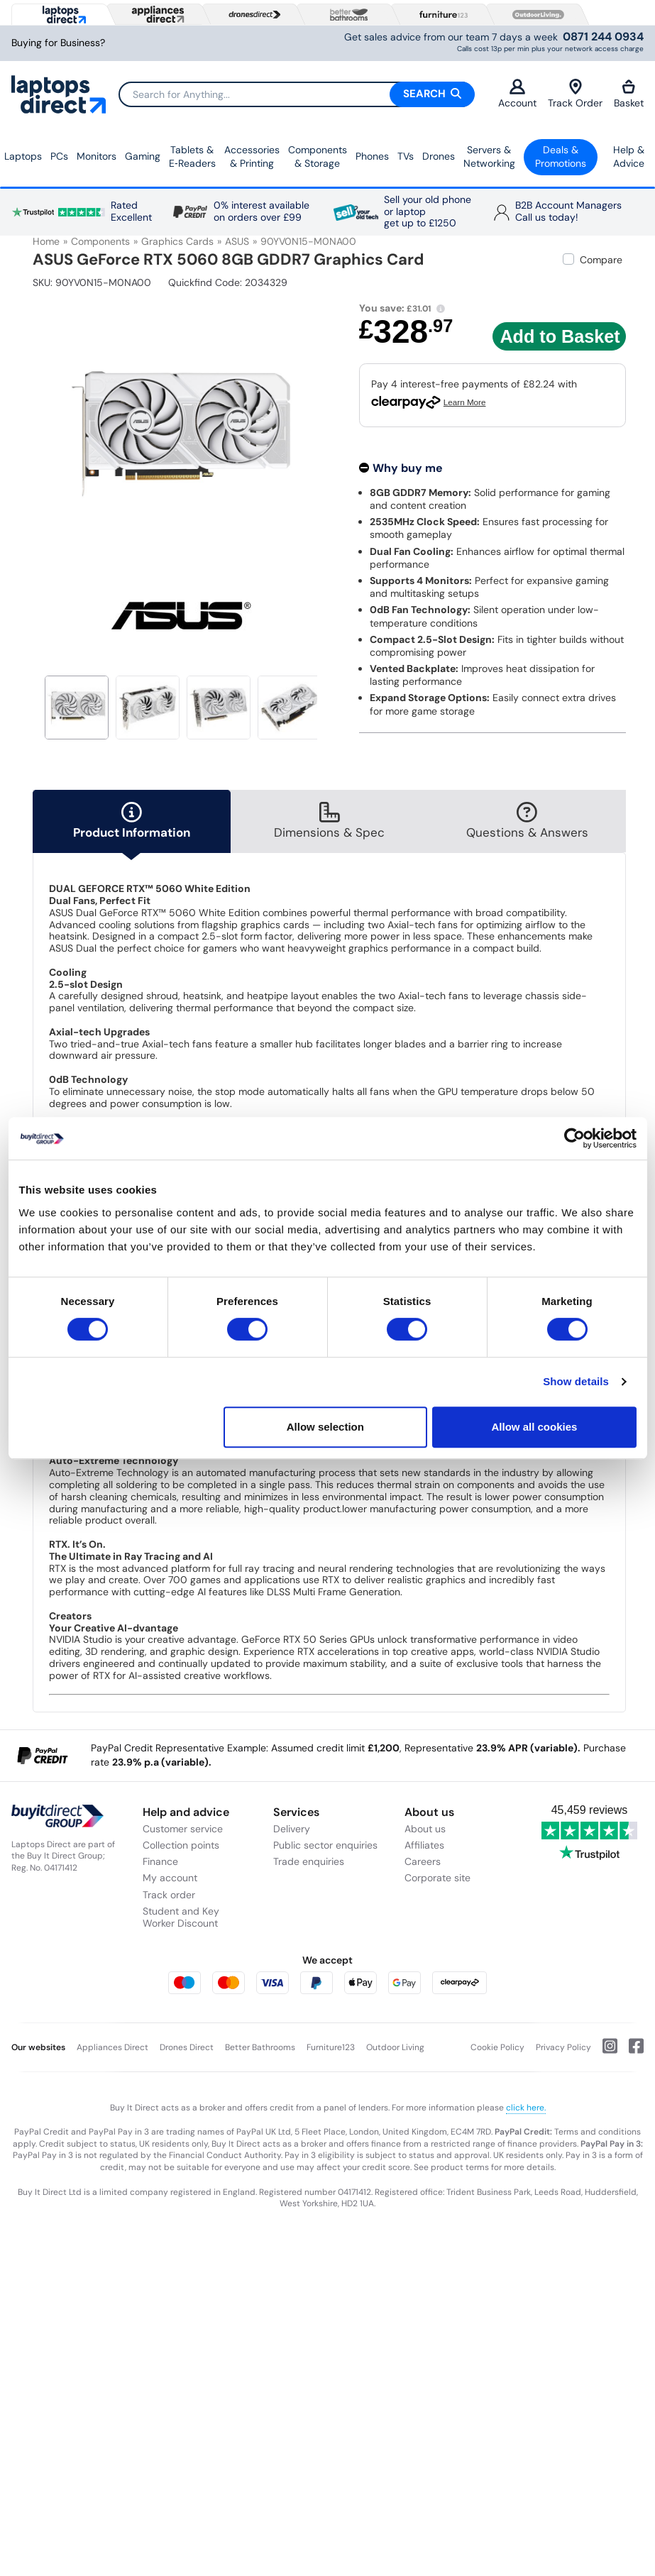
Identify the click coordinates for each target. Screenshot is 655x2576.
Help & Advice (628, 156)
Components (100, 241)
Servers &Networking (489, 156)
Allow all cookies (535, 1427)
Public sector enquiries (325, 1845)
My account (170, 1877)
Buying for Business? (58, 43)
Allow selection (325, 1427)
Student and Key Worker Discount (181, 1917)
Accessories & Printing (252, 156)
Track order (169, 1894)
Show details (576, 1381)
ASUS (237, 241)
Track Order (575, 94)
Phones (372, 156)
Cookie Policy (497, 2047)
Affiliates (424, 1845)
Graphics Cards (177, 241)
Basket (629, 94)
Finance (160, 1861)
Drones (438, 156)
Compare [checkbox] (601, 259)
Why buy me (408, 468)
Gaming (142, 156)
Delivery (291, 1828)
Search (432, 94)
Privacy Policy (563, 2047)
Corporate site (437, 1877)
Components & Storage (317, 156)
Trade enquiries (308, 1861)
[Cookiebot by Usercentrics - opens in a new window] (574, 1138)
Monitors (96, 156)
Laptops (23, 156)
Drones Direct (187, 2047)
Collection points (181, 1845)
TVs (405, 156)
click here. (526, 2107)
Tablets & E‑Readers (192, 156)
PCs (59, 156)
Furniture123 (331, 2047)
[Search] (296, 94)
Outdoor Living (395, 2047)
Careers (422, 1861)
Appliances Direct (112, 2047)
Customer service (183, 1828)
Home (46, 241)
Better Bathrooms (260, 2047)
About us (425, 1828)
